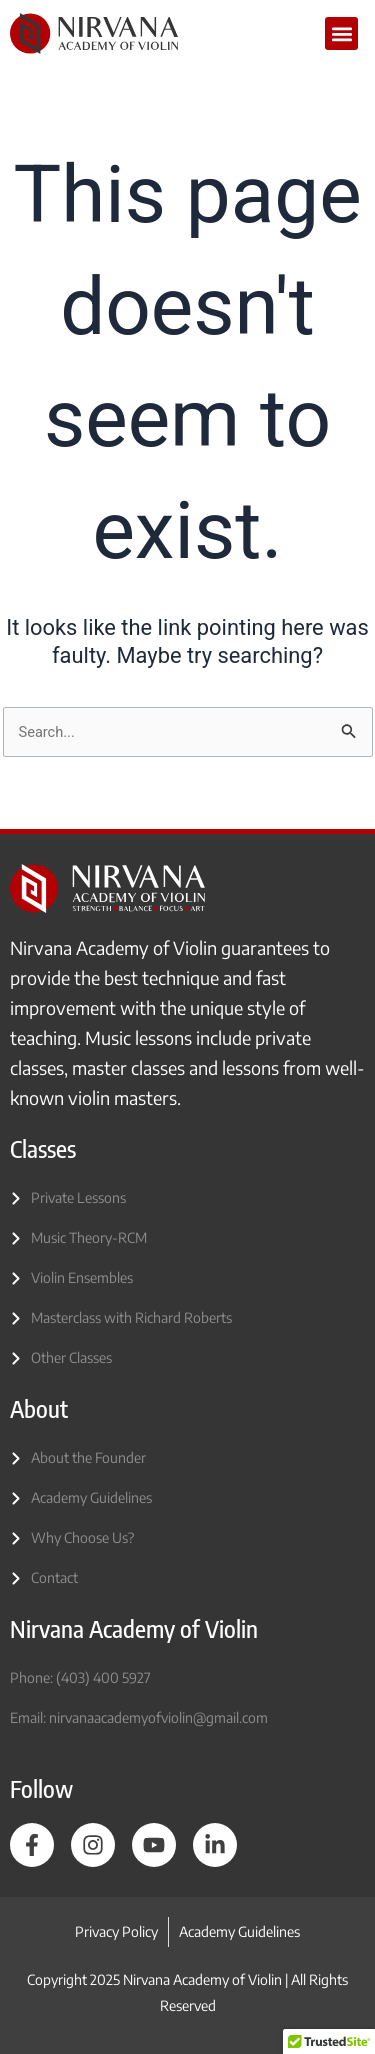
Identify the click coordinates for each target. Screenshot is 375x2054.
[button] (341, 33)
